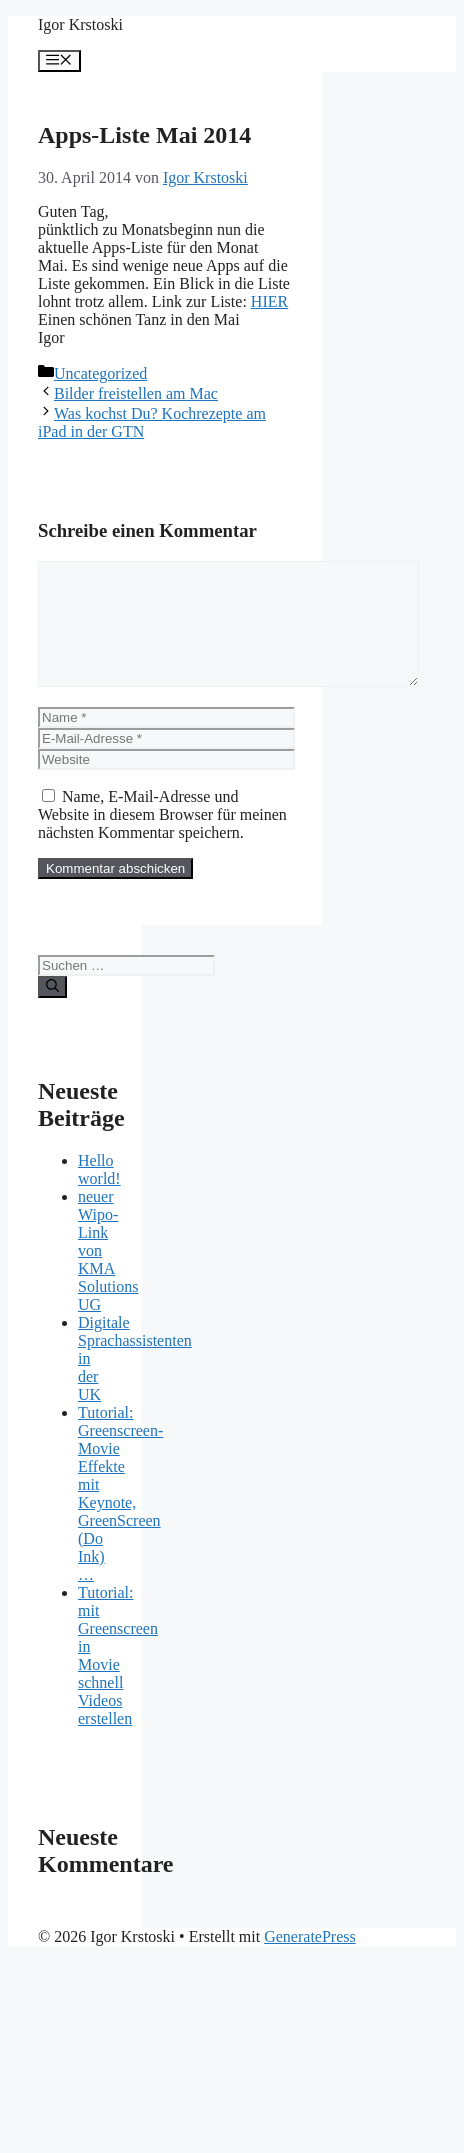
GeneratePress (310, 1960)
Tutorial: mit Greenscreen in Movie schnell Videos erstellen (118, 1679)
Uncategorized (100, 373)
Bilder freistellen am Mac (136, 393)
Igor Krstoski (80, 24)
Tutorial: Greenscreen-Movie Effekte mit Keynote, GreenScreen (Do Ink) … (120, 1517)
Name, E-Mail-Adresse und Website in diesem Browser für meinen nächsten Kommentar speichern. (162, 838)
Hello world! (99, 1193)
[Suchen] (52, 1011)
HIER (269, 301)
